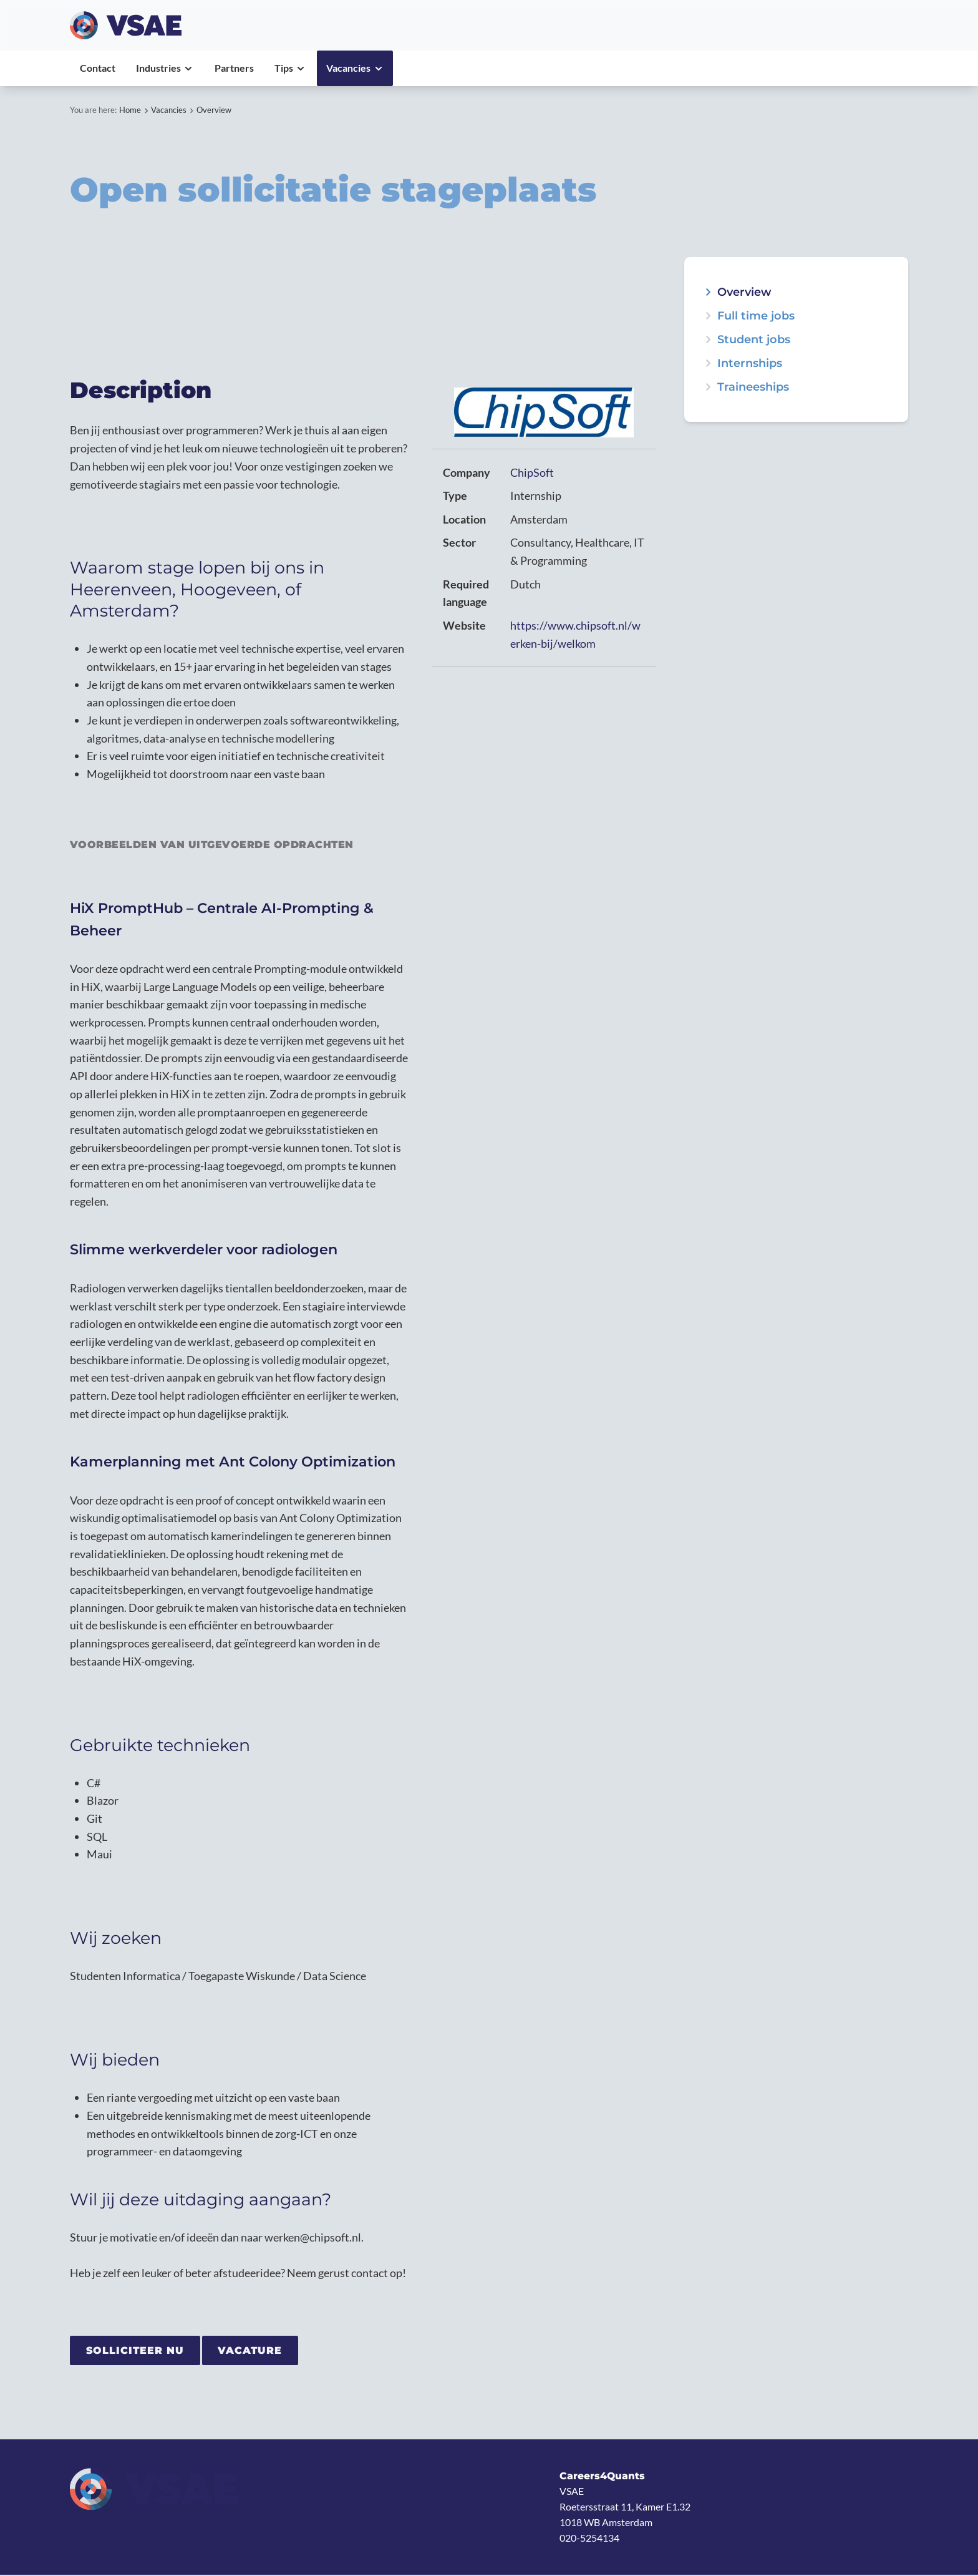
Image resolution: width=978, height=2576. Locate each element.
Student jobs (753, 339)
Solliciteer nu (136, 2351)
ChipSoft (532, 472)
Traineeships (753, 387)
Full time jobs (756, 316)
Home (130, 110)
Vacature (252, 2351)
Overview (213, 110)
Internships (749, 363)
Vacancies (168, 110)
